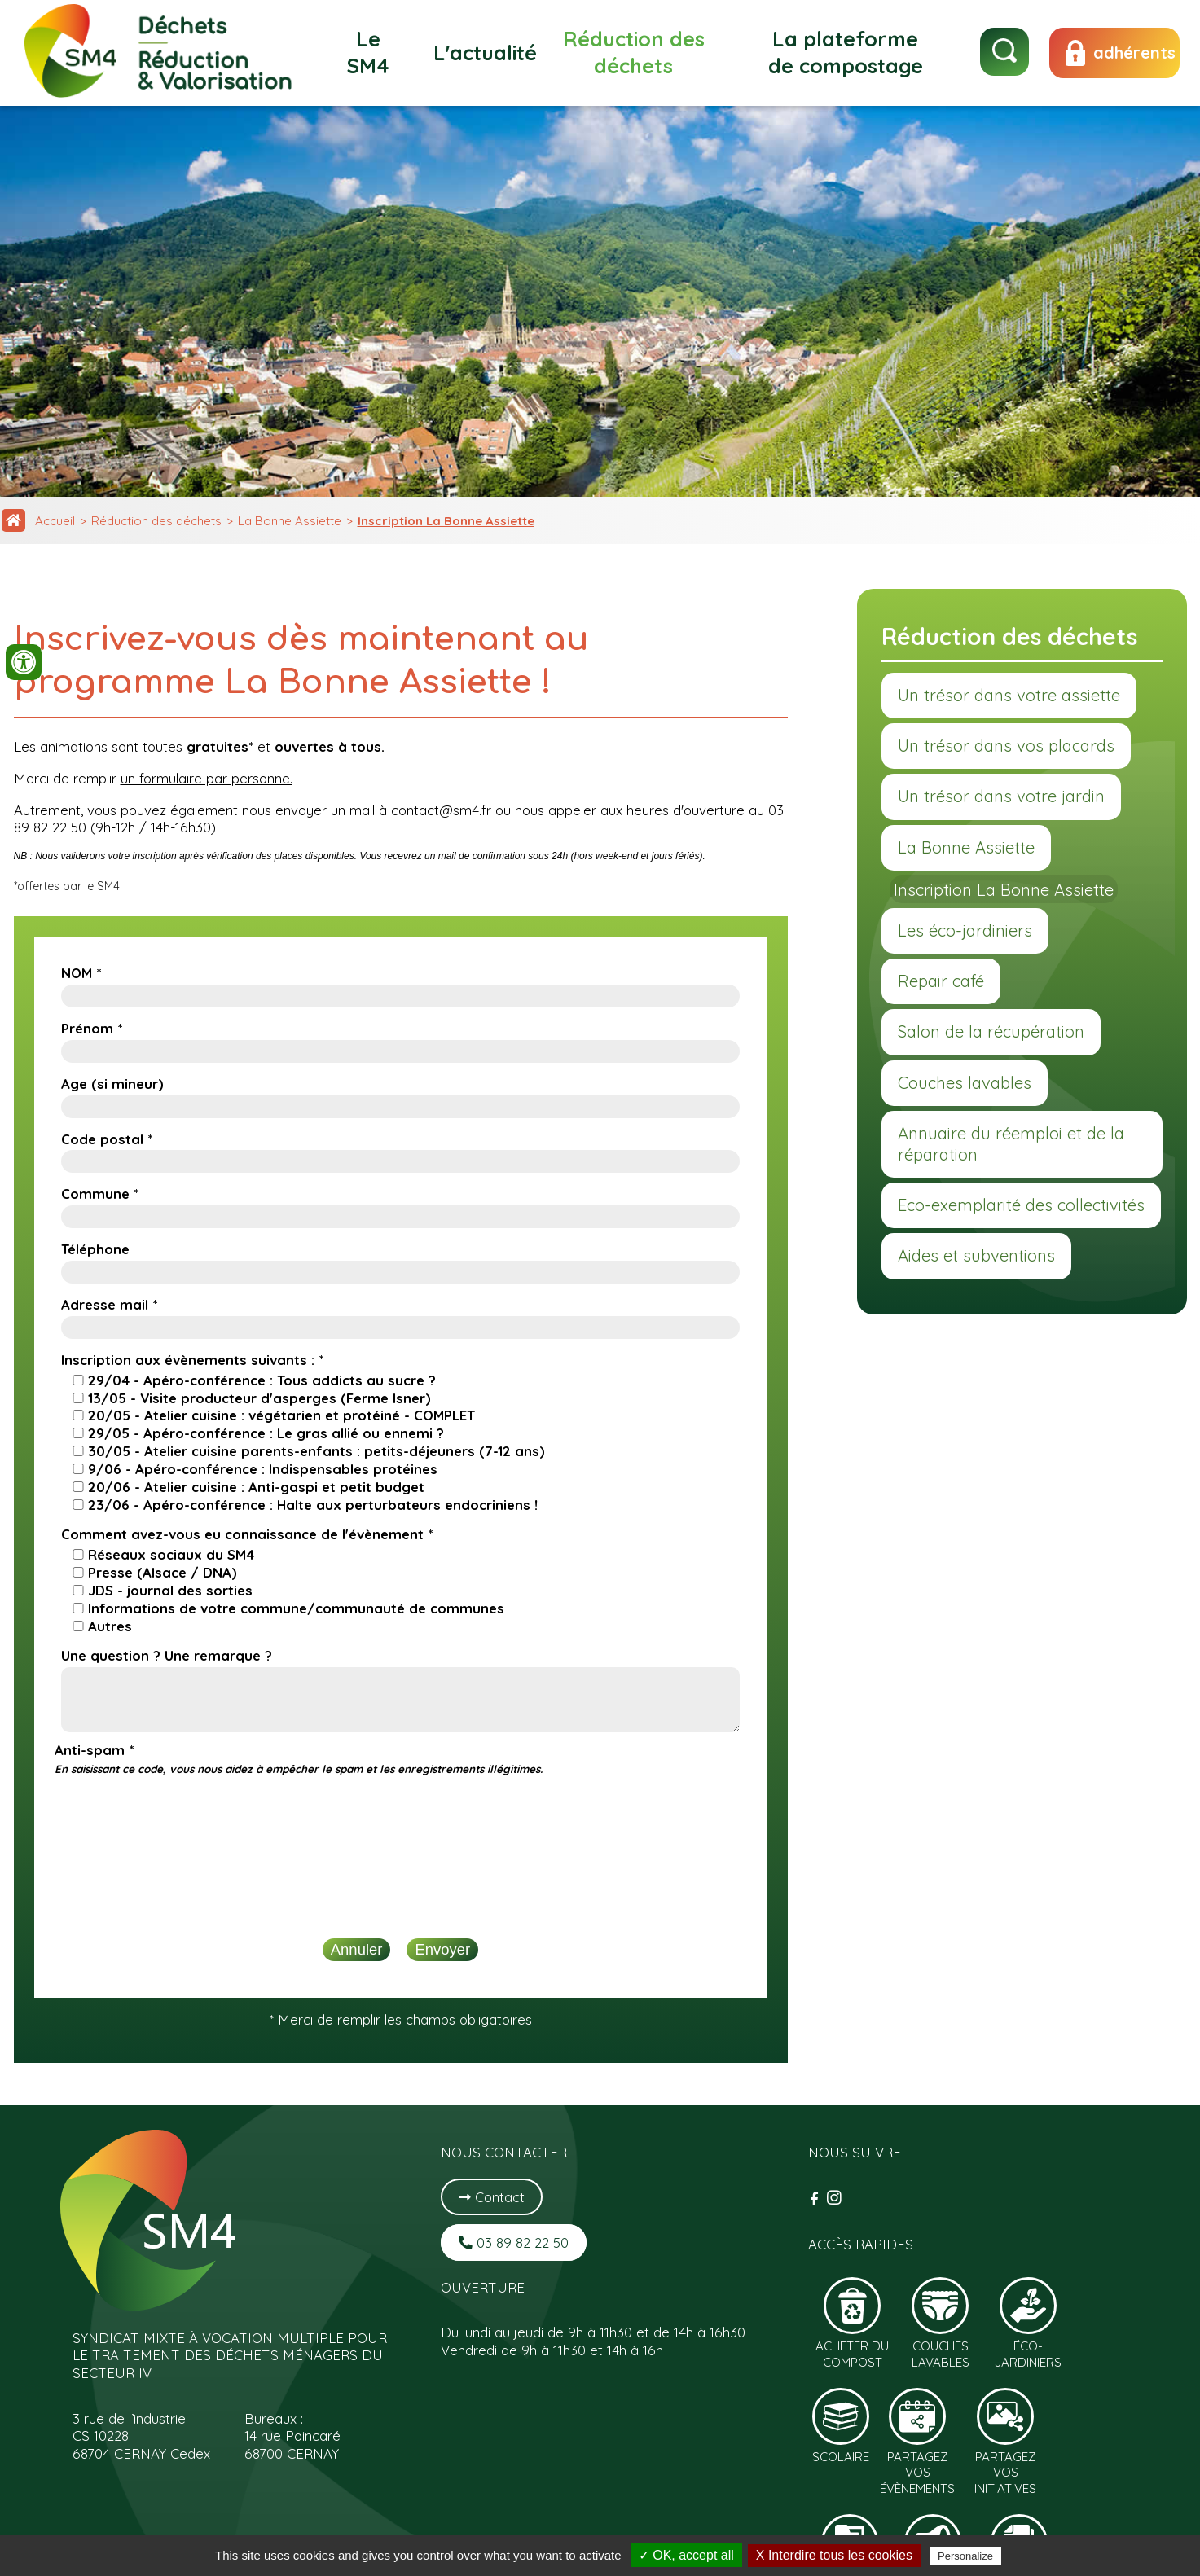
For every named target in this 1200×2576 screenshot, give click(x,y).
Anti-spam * (299, 1758)
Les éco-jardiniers (965, 930)
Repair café (941, 981)
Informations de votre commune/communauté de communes (296, 1608)
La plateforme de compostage (845, 52)
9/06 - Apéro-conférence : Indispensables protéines (262, 1468)
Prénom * (91, 1028)
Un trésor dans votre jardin (1001, 796)
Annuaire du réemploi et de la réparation (1011, 1144)
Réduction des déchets (634, 52)
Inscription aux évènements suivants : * (192, 1359)
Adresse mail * (109, 1304)
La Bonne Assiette (289, 521)
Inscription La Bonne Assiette (446, 521)
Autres (110, 1626)
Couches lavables (964, 1083)
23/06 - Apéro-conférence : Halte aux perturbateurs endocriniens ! (313, 1504)
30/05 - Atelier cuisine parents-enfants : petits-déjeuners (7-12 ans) (316, 1450)
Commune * (99, 1193)
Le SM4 (368, 52)
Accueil (55, 521)
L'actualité (485, 52)
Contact (492, 2196)
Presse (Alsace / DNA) (162, 1572)
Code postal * (106, 1139)
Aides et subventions (976, 1255)
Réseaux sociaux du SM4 (171, 1554)
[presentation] (401, 1817)
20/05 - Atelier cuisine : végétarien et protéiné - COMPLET (281, 1415)
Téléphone (95, 1248)
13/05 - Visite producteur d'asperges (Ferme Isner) (259, 1397)
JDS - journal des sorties (170, 1590)
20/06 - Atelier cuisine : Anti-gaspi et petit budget (256, 1486)
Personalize (965, 2556)
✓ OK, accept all (686, 2555)
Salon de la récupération (991, 1031)
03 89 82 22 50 (514, 2242)
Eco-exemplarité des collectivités (1021, 1205)
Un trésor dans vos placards (1006, 745)
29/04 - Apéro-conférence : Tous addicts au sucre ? (262, 1380)
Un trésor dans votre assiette (1009, 695)
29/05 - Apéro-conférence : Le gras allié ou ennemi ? (266, 1433)
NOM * (81, 972)
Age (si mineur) (112, 1083)
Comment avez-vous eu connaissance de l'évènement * (247, 1534)
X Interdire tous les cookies (834, 2555)
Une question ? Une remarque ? (166, 1655)
